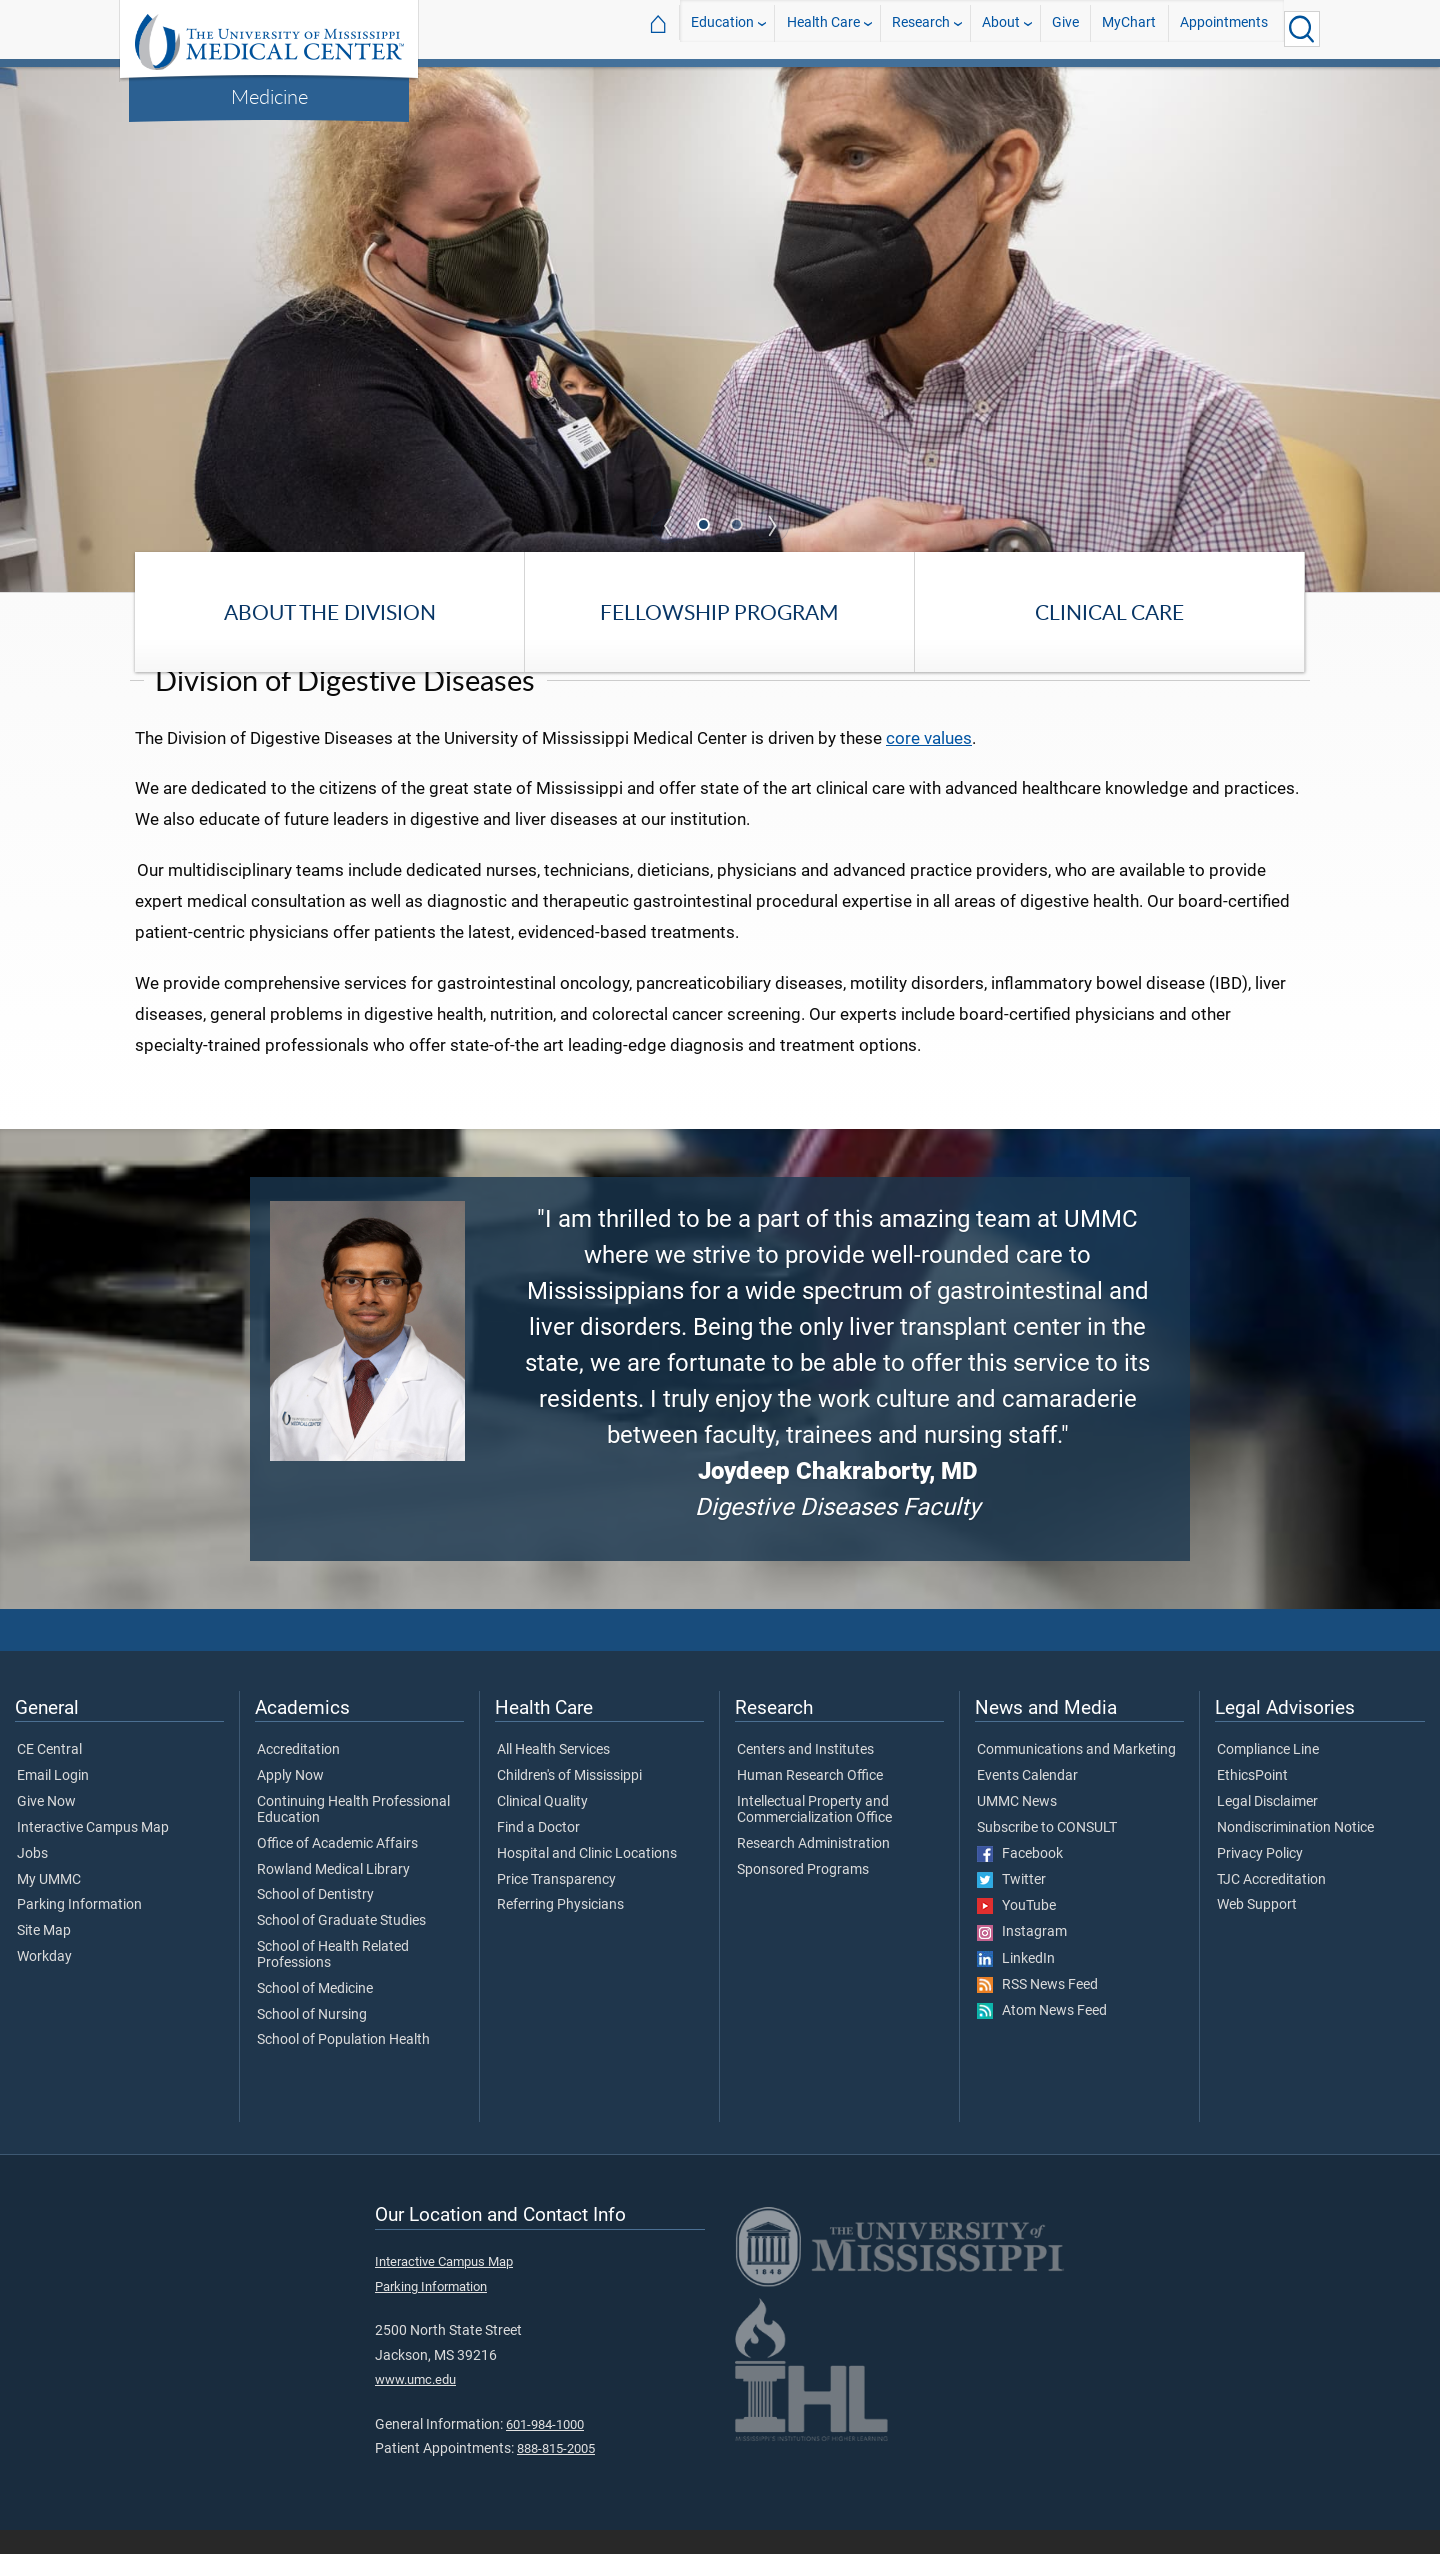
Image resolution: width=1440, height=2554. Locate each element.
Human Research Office (810, 1801)
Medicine (269, 96)
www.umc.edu (415, 2404)
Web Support (1257, 1930)
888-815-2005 (556, 2473)
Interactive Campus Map (93, 1852)
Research (921, 28)
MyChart (1129, 28)
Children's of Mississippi (569, 1801)
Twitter (1011, 1905)
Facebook (1020, 1878)
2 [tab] (739, 527)
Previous (668, 526)
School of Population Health (343, 2065)
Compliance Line (1268, 1775)
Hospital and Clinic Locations (587, 1878)
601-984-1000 (545, 2448)
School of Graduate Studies (341, 1946)
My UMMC (49, 1904)
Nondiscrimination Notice (1295, 1852)
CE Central (49, 1775)
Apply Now (290, 1801)
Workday (44, 1982)
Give (1065, 28)
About (1001, 28)
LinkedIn (1016, 1983)
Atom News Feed (1042, 2036)
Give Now (46, 1827)
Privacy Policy (1260, 1878)
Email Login (53, 1801)
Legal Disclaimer (1267, 1827)
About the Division (330, 611)
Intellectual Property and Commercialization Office (814, 1835)
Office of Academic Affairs (337, 1868)
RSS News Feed (1037, 2009)
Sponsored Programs (803, 1894)
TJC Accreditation (1271, 1904)
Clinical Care (1109, 611)
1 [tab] (706, 527)
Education (722, 28)
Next (772, 526)
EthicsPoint (1252, 1801)
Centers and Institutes (805, 1775)
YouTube (1016, 1931)
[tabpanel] (720, 328)
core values (929, 762)
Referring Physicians (560, 1930)
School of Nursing (312, 2039)
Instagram (1022, 1957)
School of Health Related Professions (333, 1980)
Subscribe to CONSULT (1047, 1852)
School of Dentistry (315, 1920)
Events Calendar (1027, 1801)
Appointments (1224, 28)
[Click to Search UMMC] (1302, 29)
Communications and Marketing (1076, 1775)
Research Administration (813, 1868)
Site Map (44, 1956)
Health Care (823, 28)
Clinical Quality (542, 1827)
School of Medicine (315, 2013)
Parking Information (79, 1930)
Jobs (32, 1878)
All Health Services (553, 1775)
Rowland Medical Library (333, 1894)
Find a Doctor (538, 1852)
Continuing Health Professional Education (353, 1835)
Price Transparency (556, 1904)
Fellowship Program (719, 611)
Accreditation (298, 1775)
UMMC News (1017, 1827)
